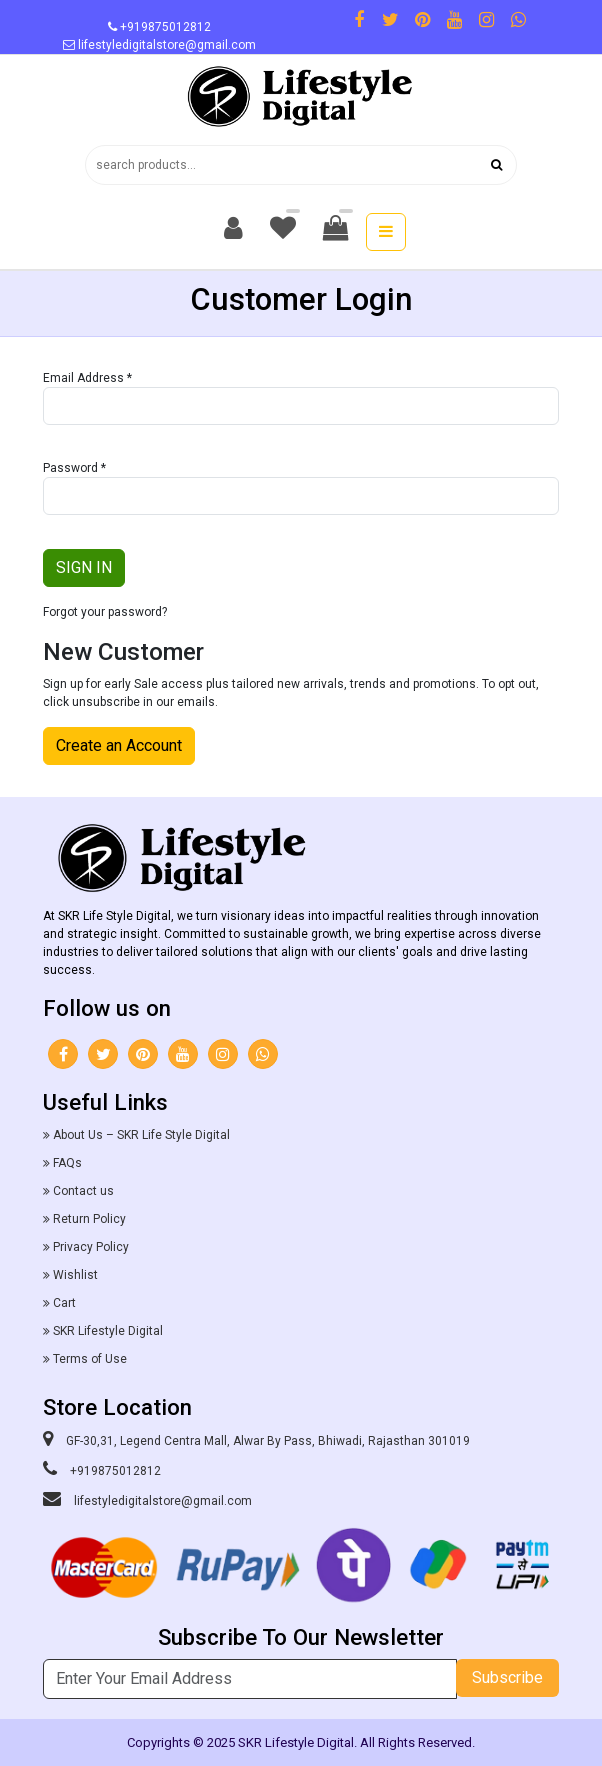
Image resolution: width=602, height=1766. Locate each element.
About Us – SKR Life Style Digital (141, 1135)
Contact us (83, 1191)
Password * (74, 468)
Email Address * (87, 378)
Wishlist (75, 1275)
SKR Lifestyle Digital (108, 1331)
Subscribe (507, 1677)
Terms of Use (90, 1359)
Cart (64, 1303)
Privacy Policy (91, 1247)
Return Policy (89, 1219)
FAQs (67, 1163)
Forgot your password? (105, 612)
